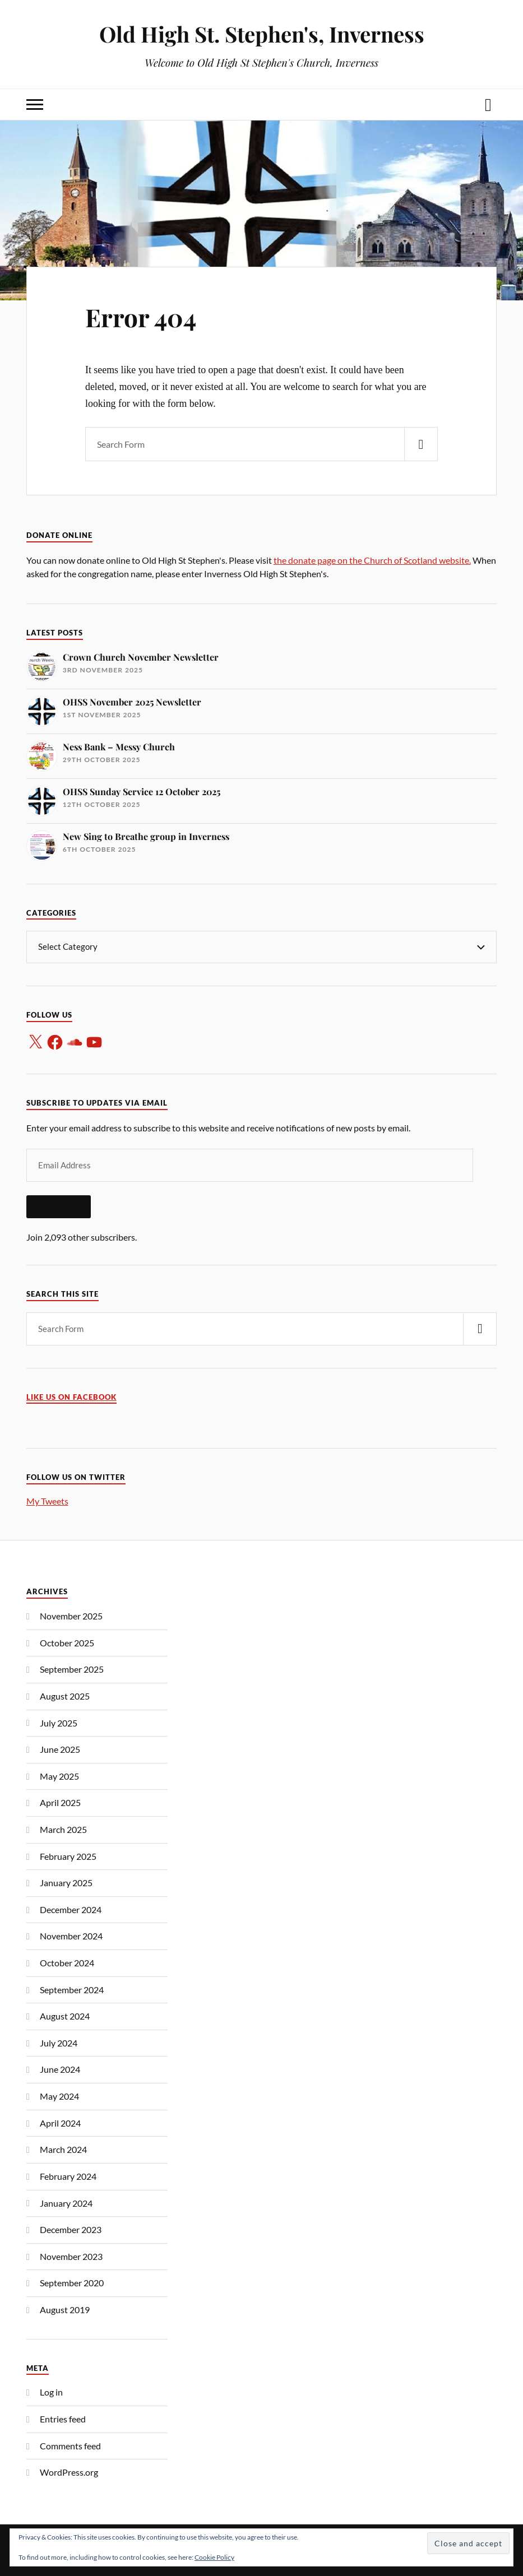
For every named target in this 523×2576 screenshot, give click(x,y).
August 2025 (65, 1696)
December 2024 (70, 1909)
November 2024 (71, 1935)
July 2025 (58, 1723)
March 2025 (63, 1829)
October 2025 (67, 1642)
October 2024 (67, 1962)
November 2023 (71, 2256)
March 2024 (63, 2149)
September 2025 (72, 1669)
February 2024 (68, 2176)
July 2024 (58, 2042)
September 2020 (72, 2282)
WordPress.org (69, 2472)
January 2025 (66, 1882)
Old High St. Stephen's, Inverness (261, 34)
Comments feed (70, 2445)
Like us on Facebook (71, 1397)
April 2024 (60, 2123)
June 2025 (60, 1749)
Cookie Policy (214, 2557)
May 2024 (59, 2096)
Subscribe (58, 1206)
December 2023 (70, 2229)
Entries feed (63, 2418)
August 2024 (65, 2016)
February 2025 (68, 1856)
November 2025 (71, 1615)
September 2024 (72, 1989)
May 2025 (59, 1776)
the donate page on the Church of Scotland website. (372, 560)
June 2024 (60, 2069)
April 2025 (60, 1802)
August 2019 (65, 2309)
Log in (51, 2392)
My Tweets (47, 1501)
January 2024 (66, 2203)
